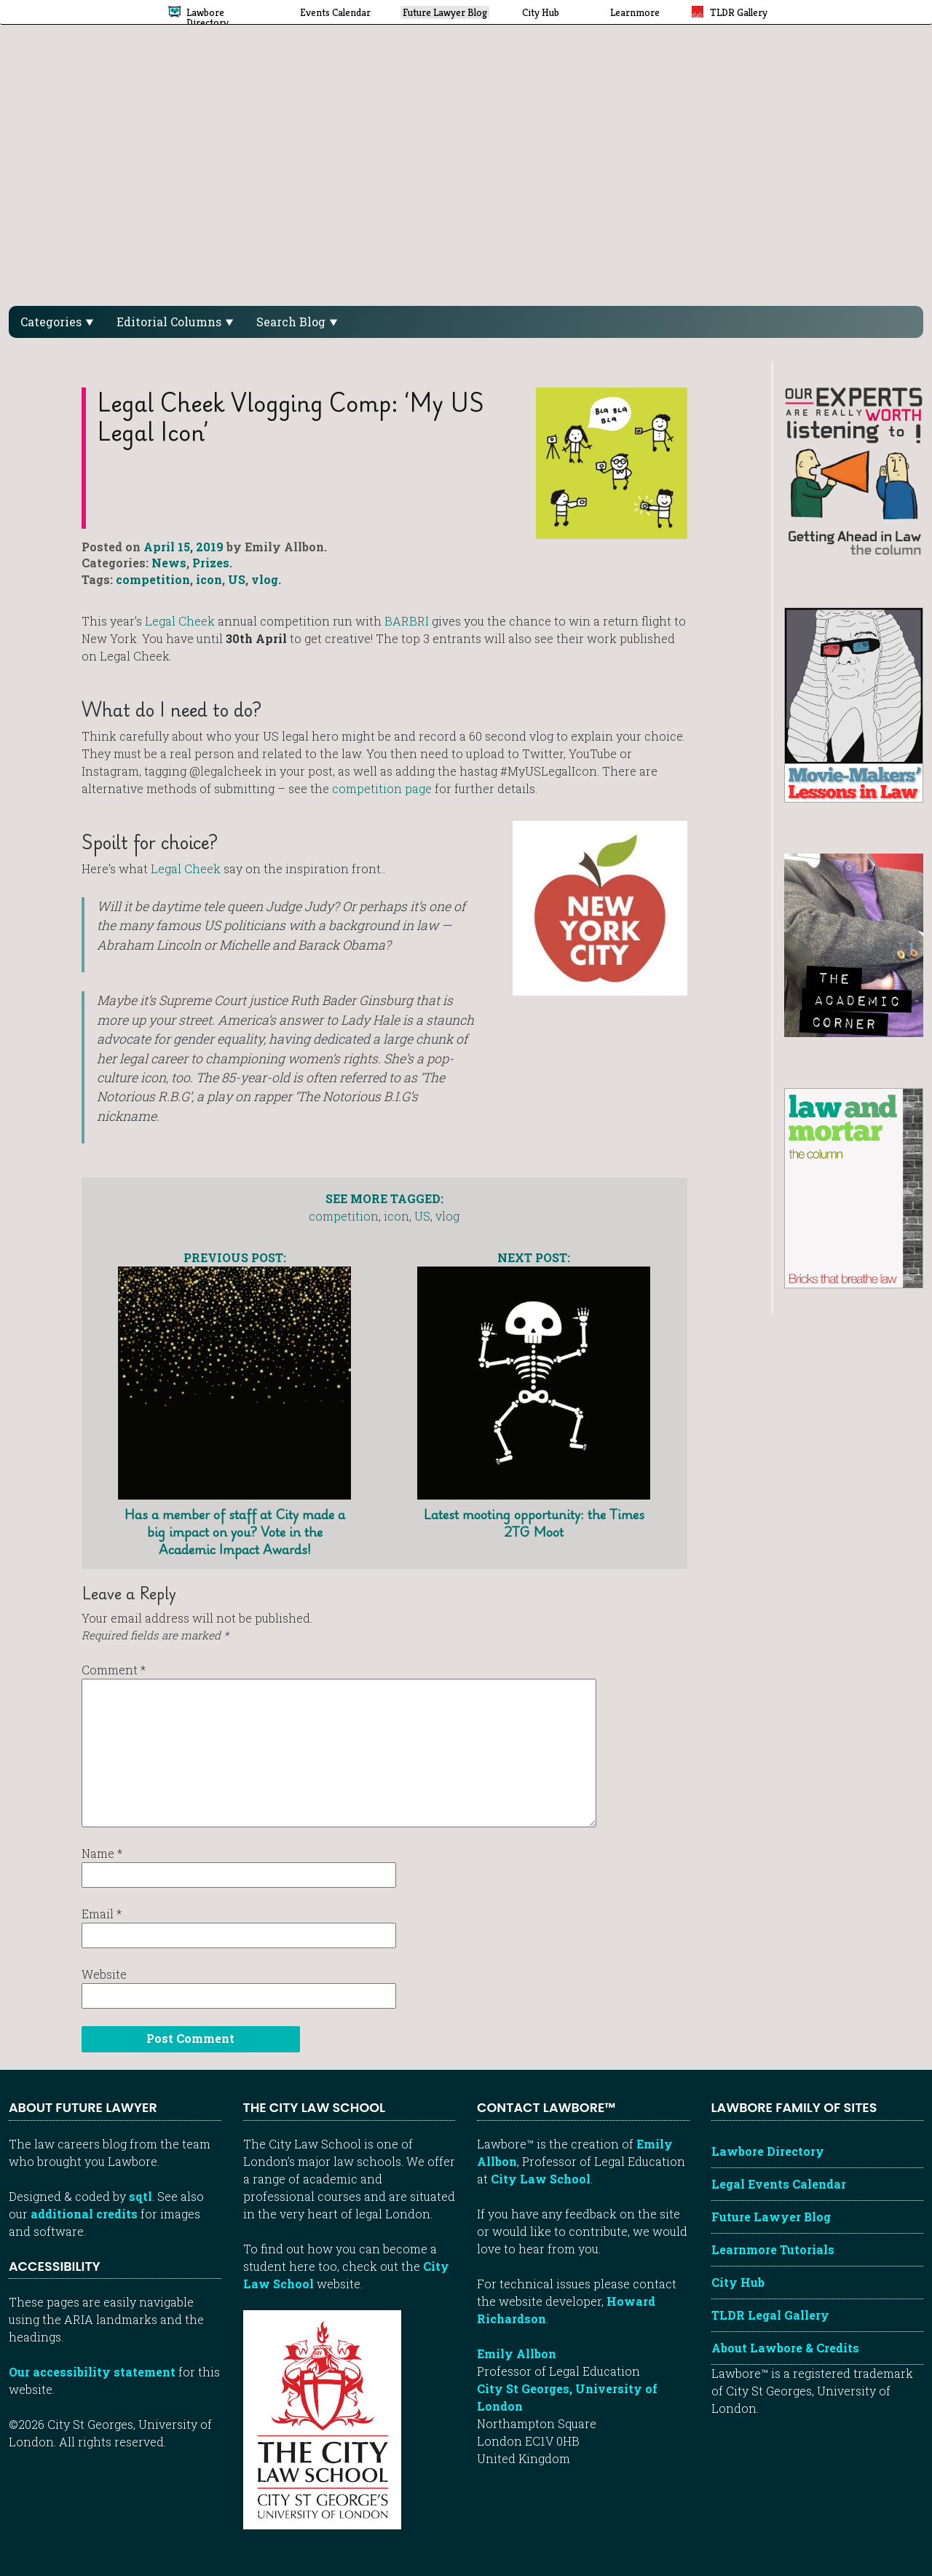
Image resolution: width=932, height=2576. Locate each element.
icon (209, 579)
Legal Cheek (180, 621)
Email (102, 1913)
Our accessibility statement (92, 2371)
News (168, 562)
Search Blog (296, 321)
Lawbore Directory (767, 2151)
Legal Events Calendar (778, 2183)
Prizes (210, 562)
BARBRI (406, 621)
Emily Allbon (516, 2353)
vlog (264, 579)
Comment (114, 1669)
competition (153, 579)
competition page (382, 788)
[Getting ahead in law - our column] (853, 470)
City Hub (738, 2282)
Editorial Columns (174, 321)
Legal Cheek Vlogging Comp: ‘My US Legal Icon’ (290, 416)
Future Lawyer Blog (771, 2216)
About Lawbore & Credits (785, 2347)
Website (104, 1974)
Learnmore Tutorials (772, 2249)
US (236, 579)
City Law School (541, 2178)
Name (102, 1853)
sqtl (140, 2196)
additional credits (84, 2213)
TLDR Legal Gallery (770, 2315)
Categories (56, 321)
